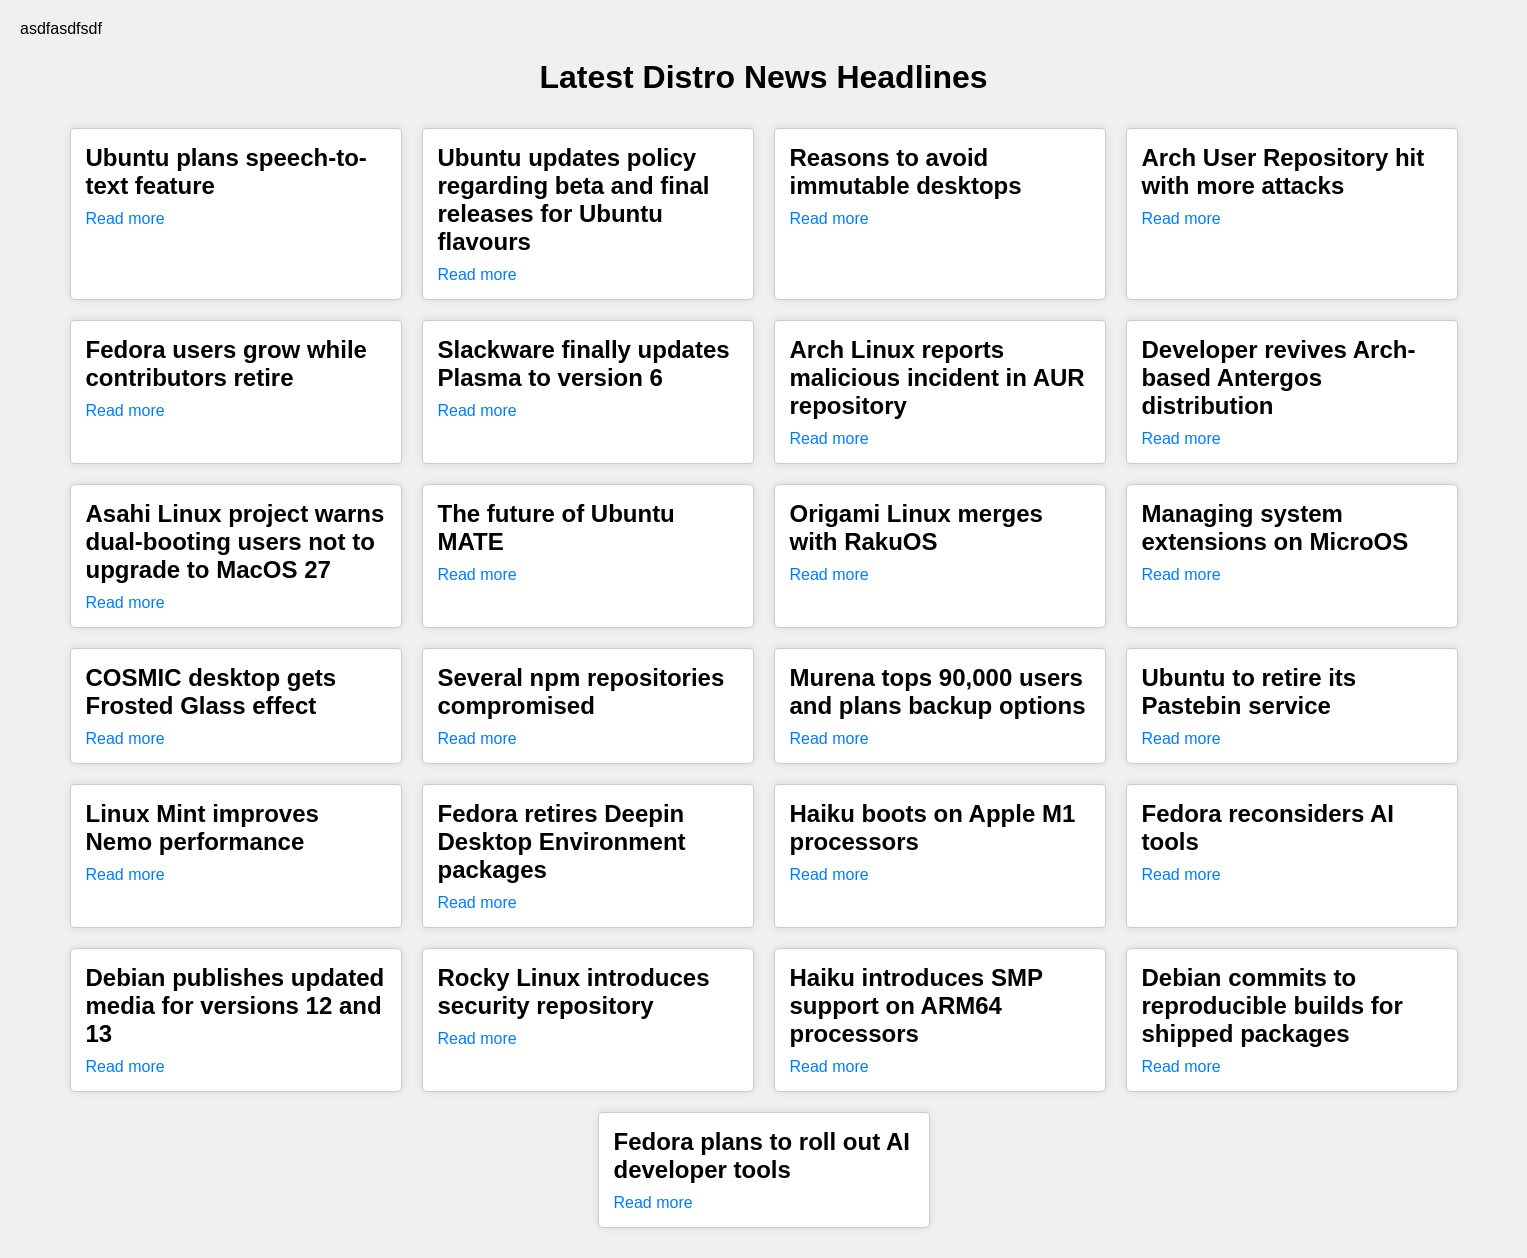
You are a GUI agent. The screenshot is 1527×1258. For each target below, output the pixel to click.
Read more (125, 218)
